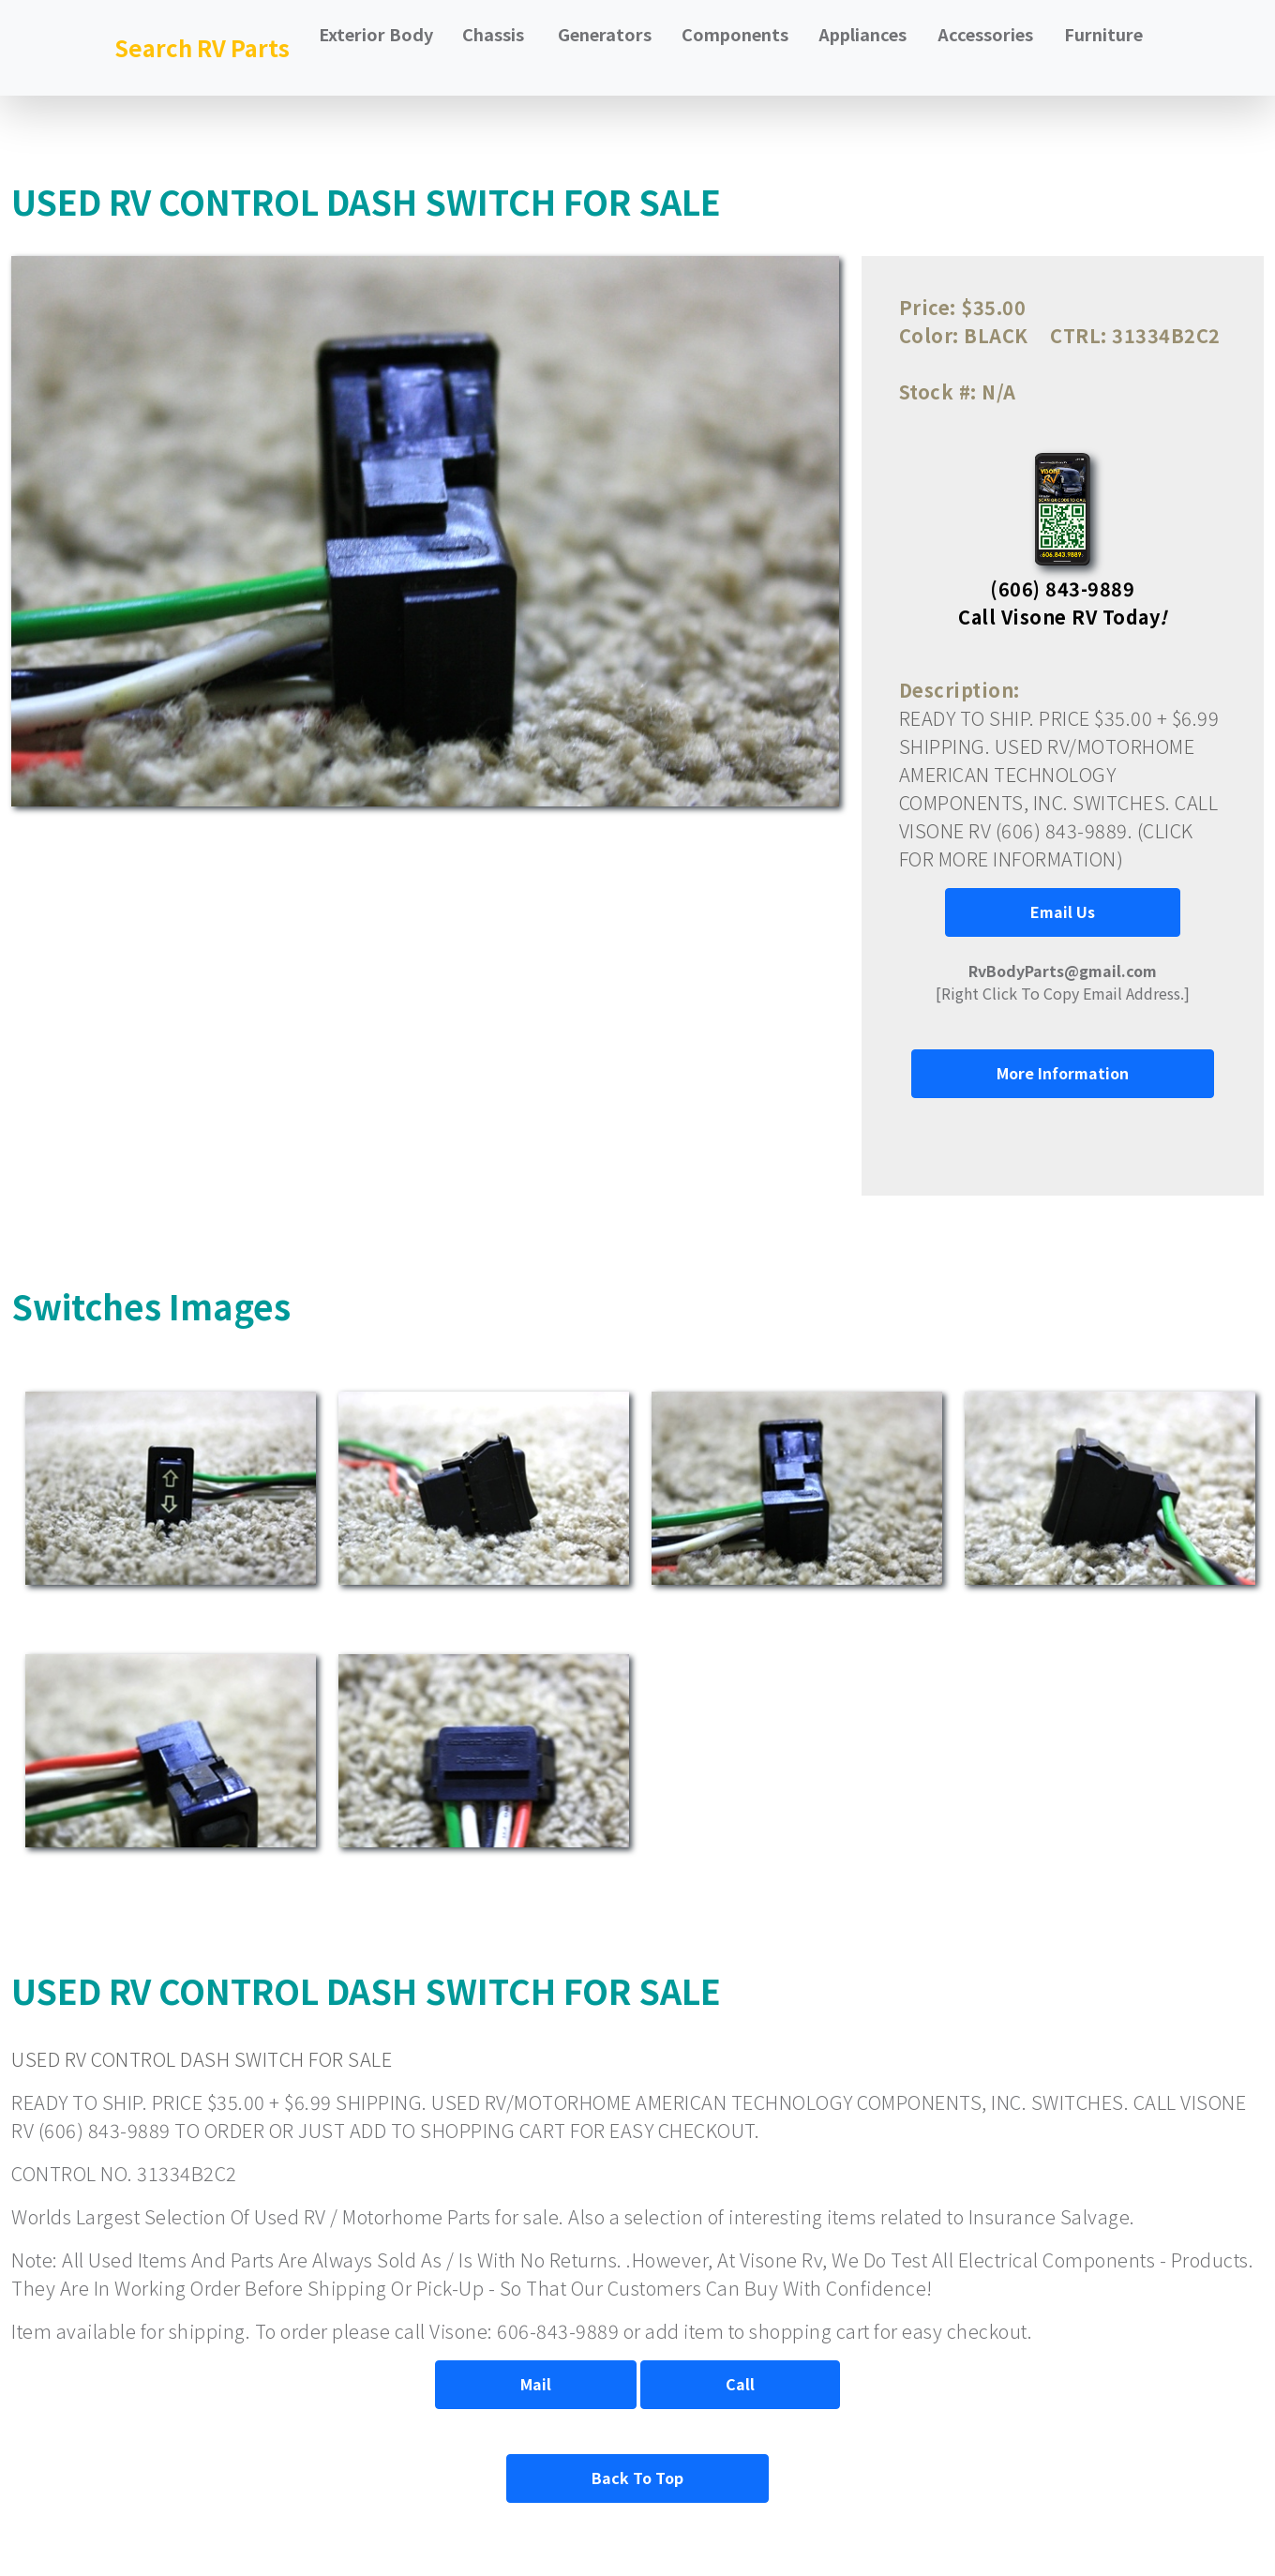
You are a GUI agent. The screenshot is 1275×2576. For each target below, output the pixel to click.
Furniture (1103, 34)
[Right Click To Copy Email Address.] (1063, 981)
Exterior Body (376, 34)
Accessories (985, 34)
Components (735, 34)
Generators (605, 34)
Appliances (862, 34)
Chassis (493, 34)
